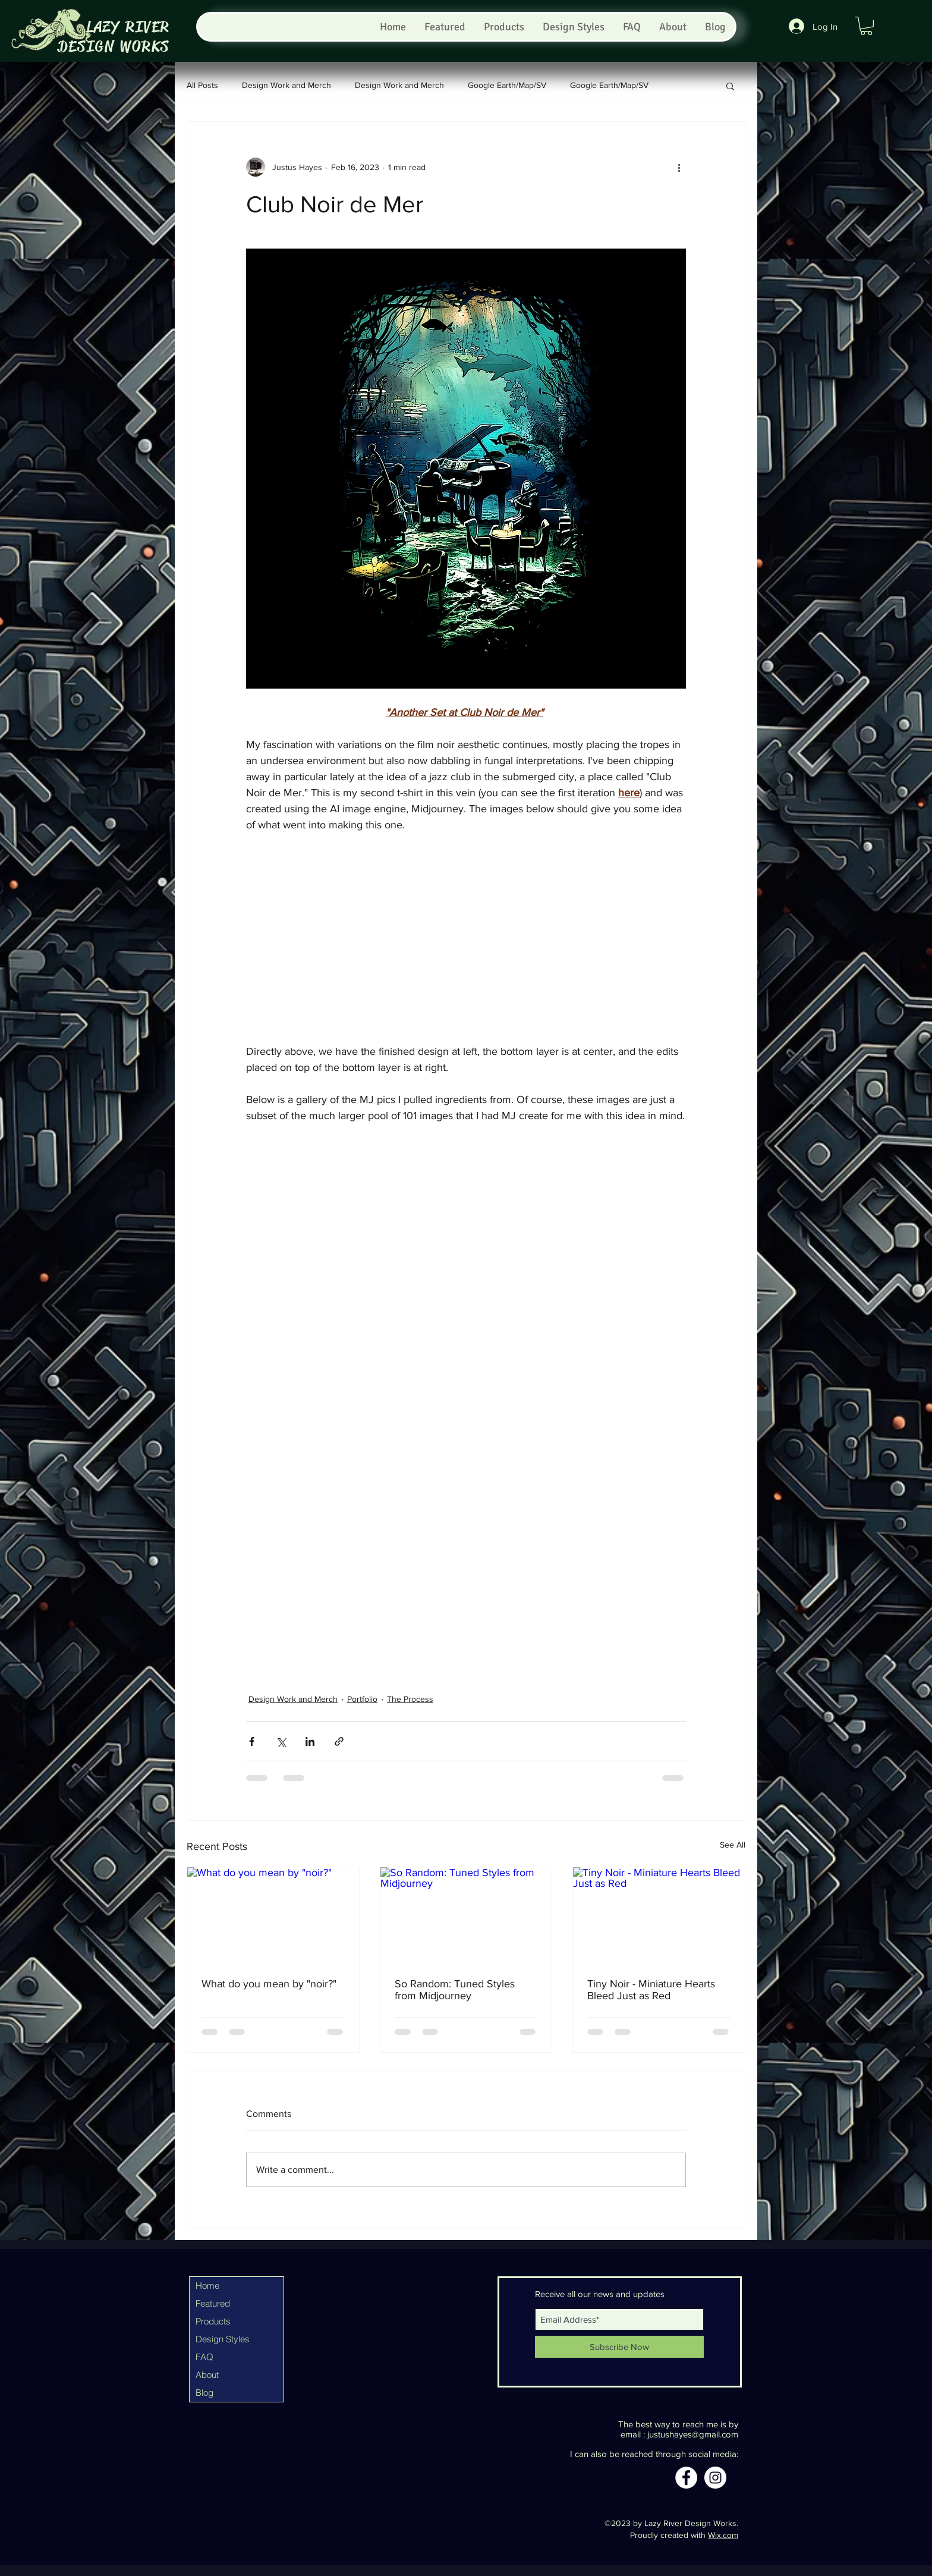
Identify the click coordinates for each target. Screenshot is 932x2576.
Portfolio (362, 1699)
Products (213, 2321)
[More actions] (679, 167)
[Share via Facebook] (251, 1741)
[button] (866, 26)
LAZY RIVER (128, 27)
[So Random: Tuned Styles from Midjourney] (466, 1915)
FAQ (204, 2357)
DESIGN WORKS (114, 46)
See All (732, 1844)
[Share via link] (339, 1741)
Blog (204, 2392)
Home (207, 2285)
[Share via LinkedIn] (310, 1741)
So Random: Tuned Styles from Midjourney (455, 1990)
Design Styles (223, 2339)
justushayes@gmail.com (692, 2434)
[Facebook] (686, 2478)
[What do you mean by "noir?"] (273, 1915)
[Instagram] (715, 2478)
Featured (213, 2303)
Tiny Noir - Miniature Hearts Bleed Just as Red (651, 1990)
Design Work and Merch (286, 85)
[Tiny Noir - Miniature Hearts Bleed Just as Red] (659, 1915)
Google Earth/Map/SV (507, 85)
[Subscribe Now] (619, 2347)
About (207, 2374)
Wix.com (723, 2535)
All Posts (202, 85)
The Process (410, 1699)
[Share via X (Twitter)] (280, 1741)
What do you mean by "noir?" (268, 1984)
